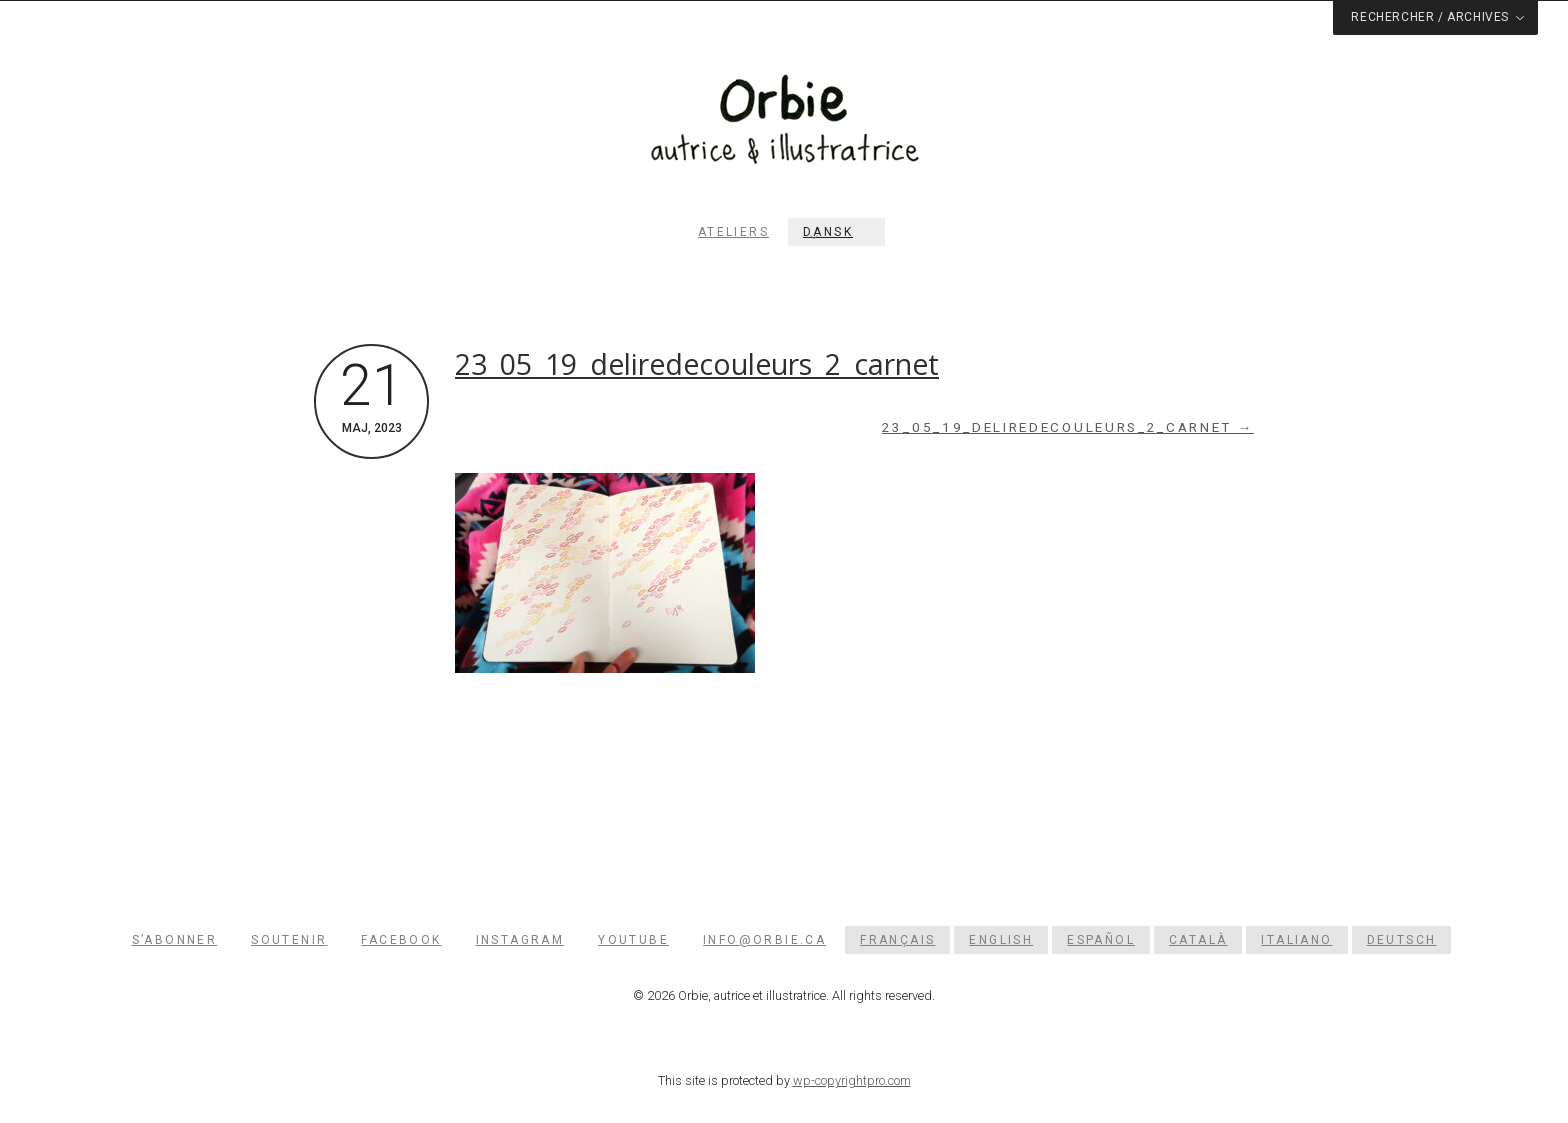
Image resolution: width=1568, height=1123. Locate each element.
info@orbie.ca (764, 940)
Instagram (520, 940)
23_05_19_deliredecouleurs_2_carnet (697, 364)
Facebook (401, 940)
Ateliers (733, 232)
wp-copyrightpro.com (852, 1080)
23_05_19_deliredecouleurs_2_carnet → (1068, 427)
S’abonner (175, 940)
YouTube (633, 940)
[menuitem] (836, 232)
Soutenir (289, 940)
